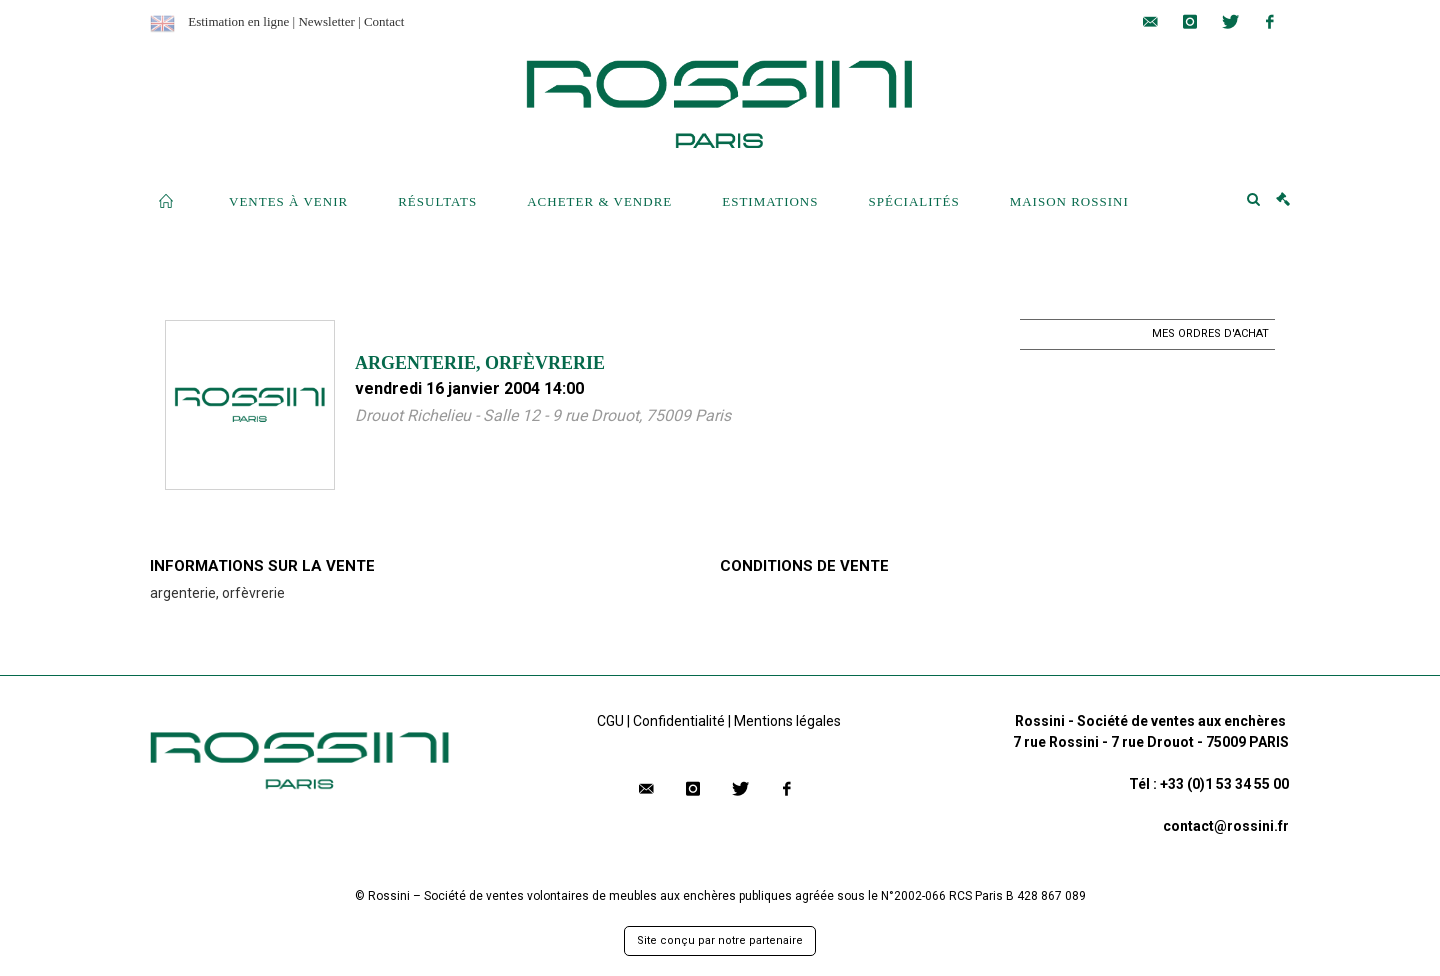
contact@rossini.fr (1226, 826)
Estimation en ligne (238, 21)
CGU (610, 721)
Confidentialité (679, 721)
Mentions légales (787, 721)
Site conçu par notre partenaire (720, 940)
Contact (384, 21)
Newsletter (326, 21)
